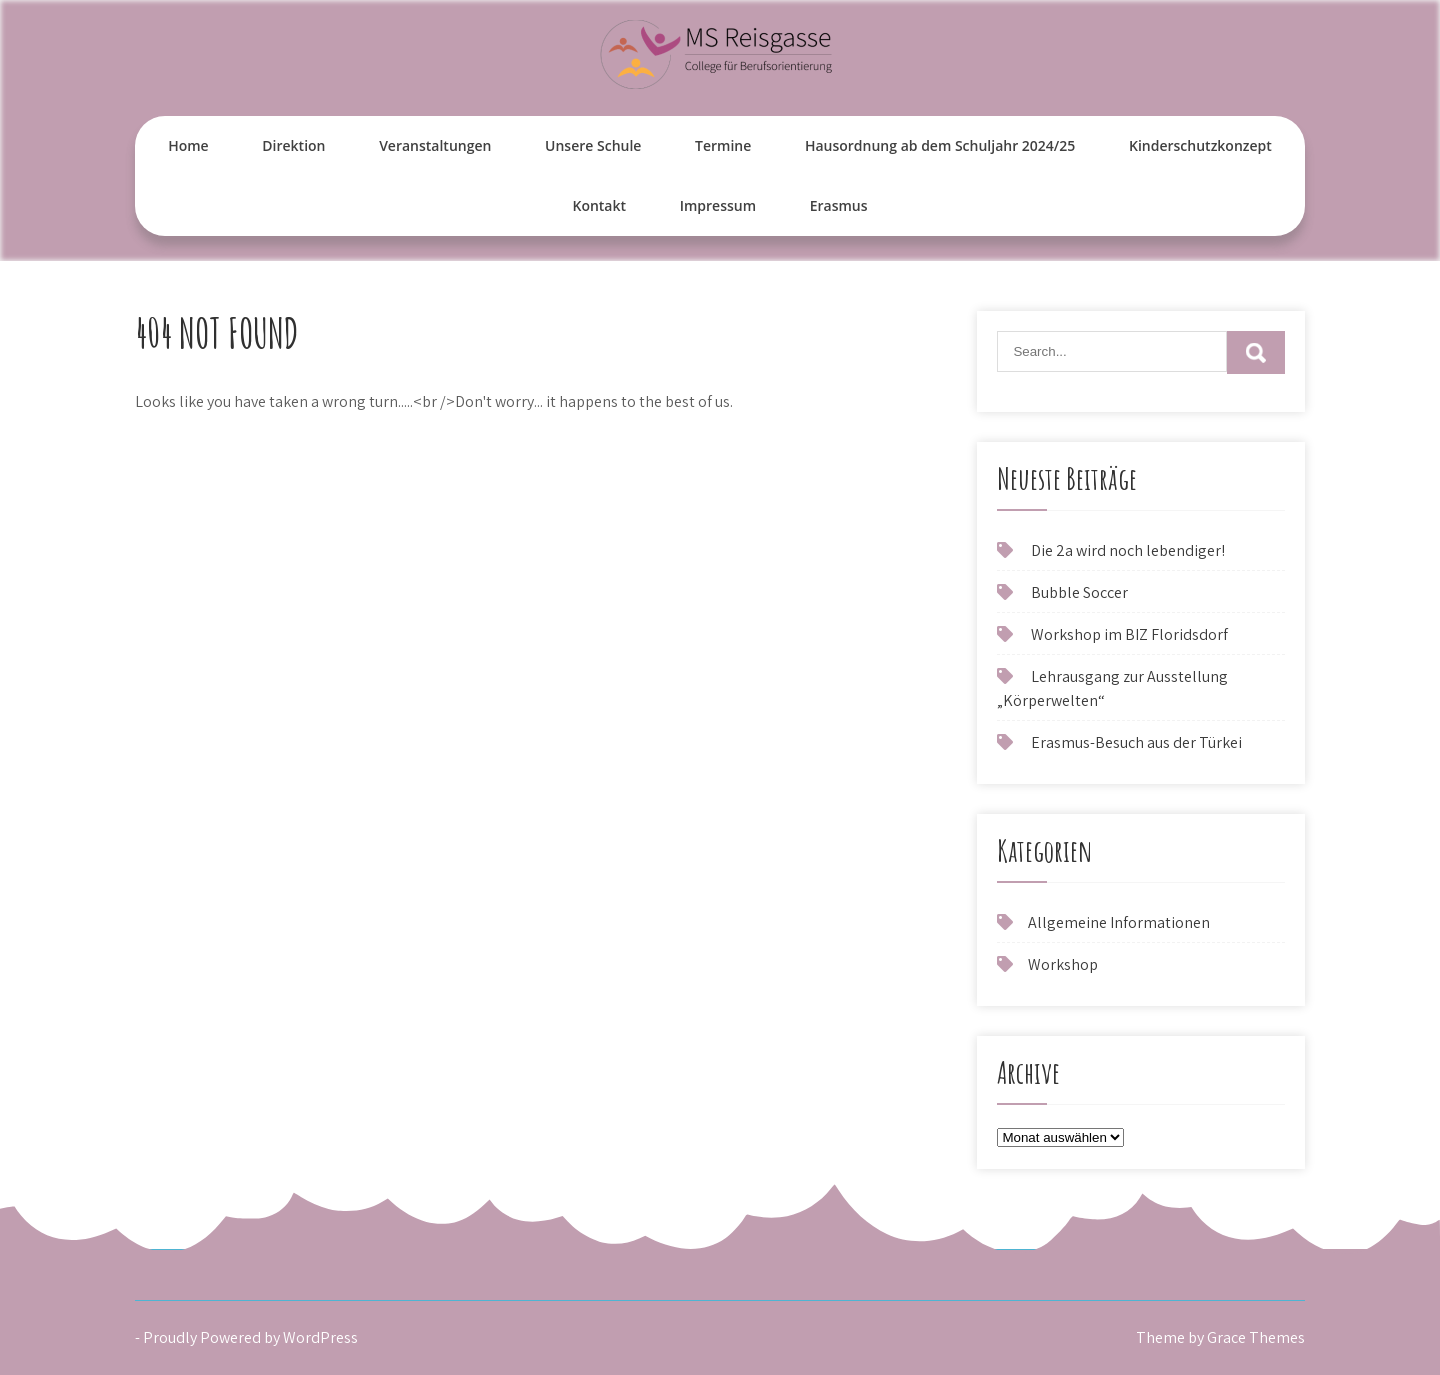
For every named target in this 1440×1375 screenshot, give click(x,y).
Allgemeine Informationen (1119, 922)
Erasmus (839, 205)
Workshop (1063, 964)
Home (188, 145)
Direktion (293, 145)
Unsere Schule (593, 145)
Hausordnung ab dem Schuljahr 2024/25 (940, 145)
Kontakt (599, 205)
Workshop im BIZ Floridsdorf (1129, 634)
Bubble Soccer (1079, 592)
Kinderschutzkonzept (1200, 145)
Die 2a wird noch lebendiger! (1128, 550)
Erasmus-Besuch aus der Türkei (1136, 742)
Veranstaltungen (435, 145)
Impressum (718, 205)
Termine (723, 145)
